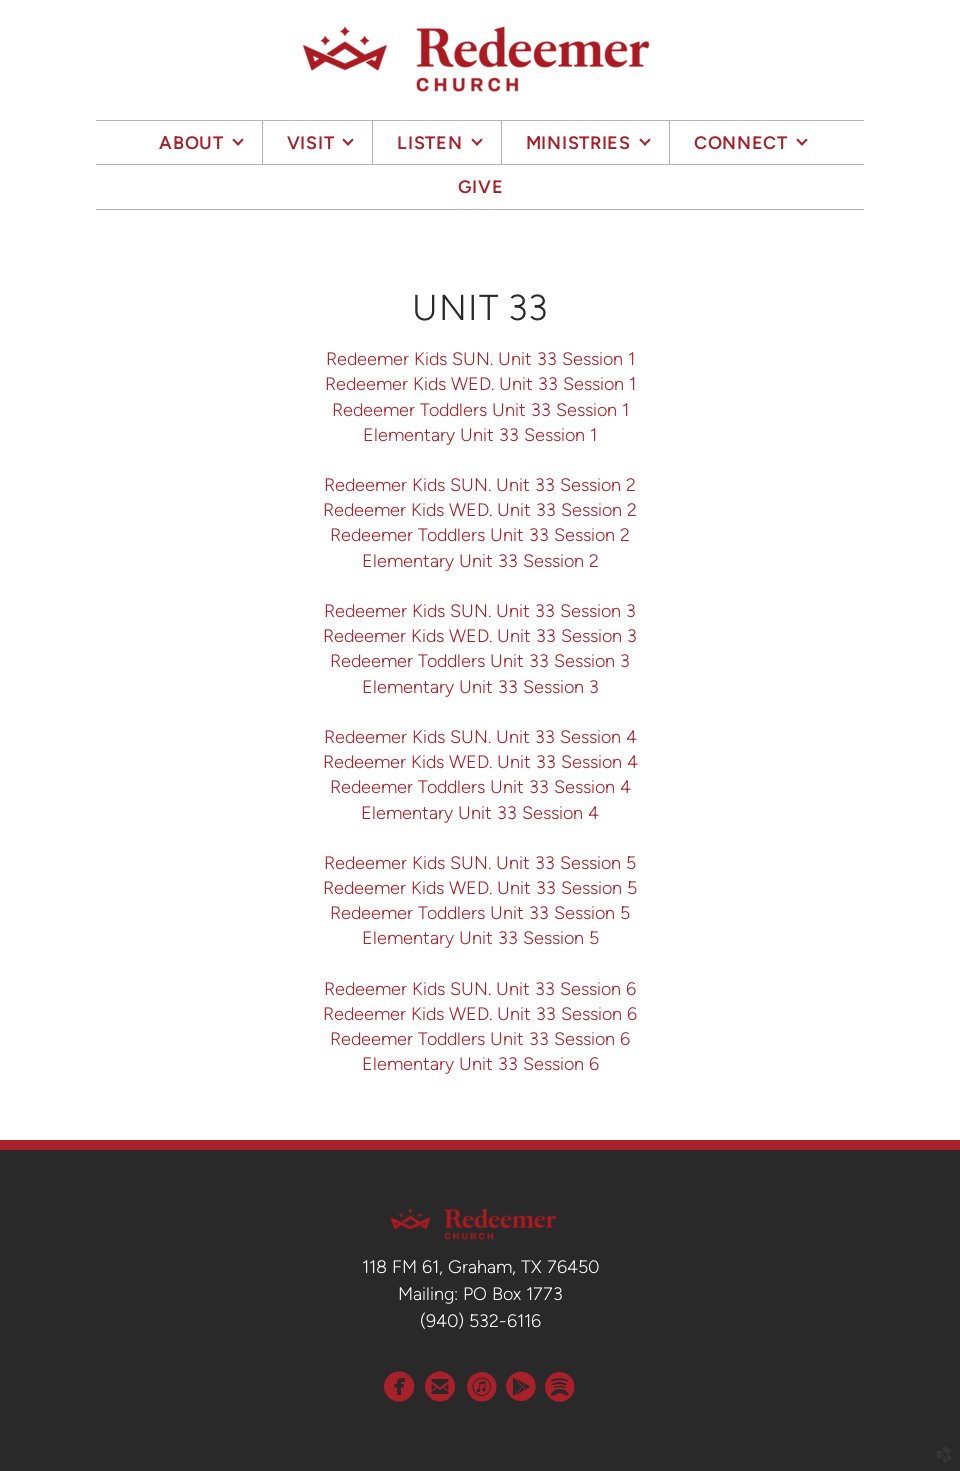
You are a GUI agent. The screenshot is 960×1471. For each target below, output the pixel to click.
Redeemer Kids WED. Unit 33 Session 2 (480, 510)
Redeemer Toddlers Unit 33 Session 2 (480, 535)
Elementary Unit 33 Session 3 (480, 687)
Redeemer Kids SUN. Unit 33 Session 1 (480, 359)
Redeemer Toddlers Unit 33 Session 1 (480, 410)
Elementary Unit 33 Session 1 (480, 435)
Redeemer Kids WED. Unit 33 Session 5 (480, 888)
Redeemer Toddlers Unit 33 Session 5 (480, 913)
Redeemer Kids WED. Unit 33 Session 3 (480, 636)
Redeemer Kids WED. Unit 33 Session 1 (480, 384)
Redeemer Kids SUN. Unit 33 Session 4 (480, 737)
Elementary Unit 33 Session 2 (480, 561)
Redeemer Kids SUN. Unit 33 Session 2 (480, 485)
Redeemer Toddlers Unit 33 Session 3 (480, 661)
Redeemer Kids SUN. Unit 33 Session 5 (480, 863)
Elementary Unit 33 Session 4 (480, 813)
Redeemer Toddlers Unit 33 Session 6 (480, 1039)
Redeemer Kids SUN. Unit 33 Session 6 (480, 989)
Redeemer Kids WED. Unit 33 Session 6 (480, 1014)
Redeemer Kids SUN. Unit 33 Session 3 (480, 611)
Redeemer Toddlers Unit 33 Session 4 (480, 787)
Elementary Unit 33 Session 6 (480, 1064)
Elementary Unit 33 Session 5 (480, 938)
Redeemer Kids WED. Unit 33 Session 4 (480, 762)
